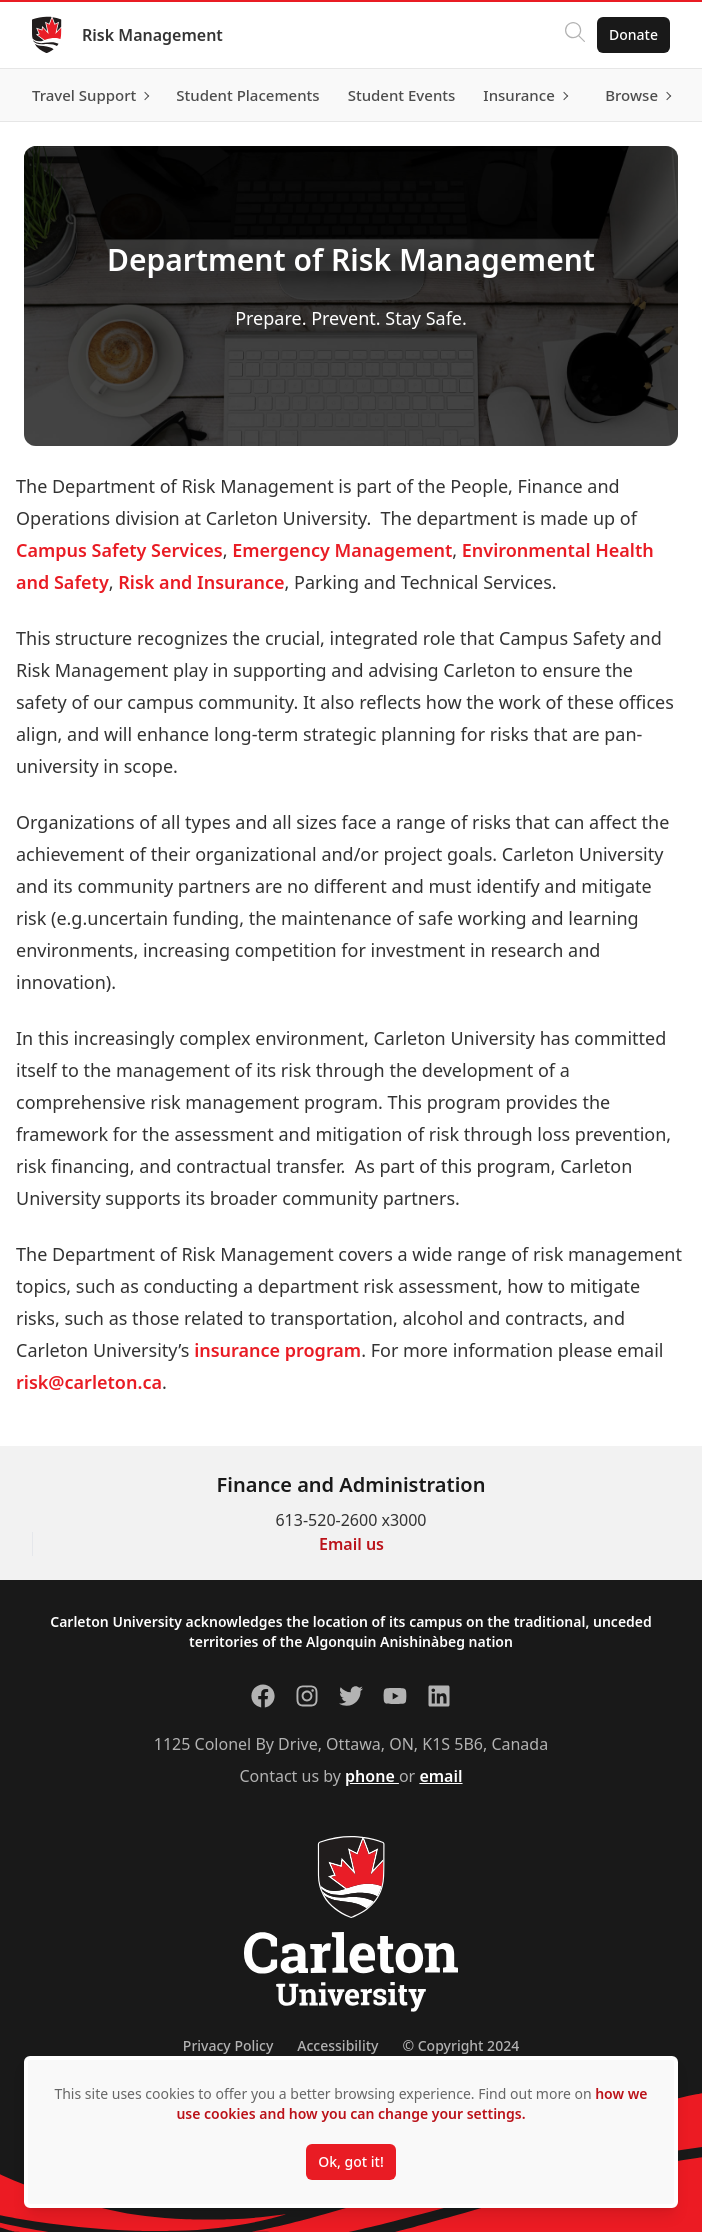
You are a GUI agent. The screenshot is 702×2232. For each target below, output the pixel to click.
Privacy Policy (228, 2045)
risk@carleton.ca (89, 1382)
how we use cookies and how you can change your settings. (411, 2103)
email (440, 1776)
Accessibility (337, 2045)
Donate (633, 34)
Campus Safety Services (119, 550)
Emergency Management (342, 550)
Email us (351, 1544)
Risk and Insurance (201, 582)
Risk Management (152, 35)
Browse (631, 95)
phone (372, 1776)
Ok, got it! (350, 2161)
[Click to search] (575, 35)
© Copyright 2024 (460, 2045)
